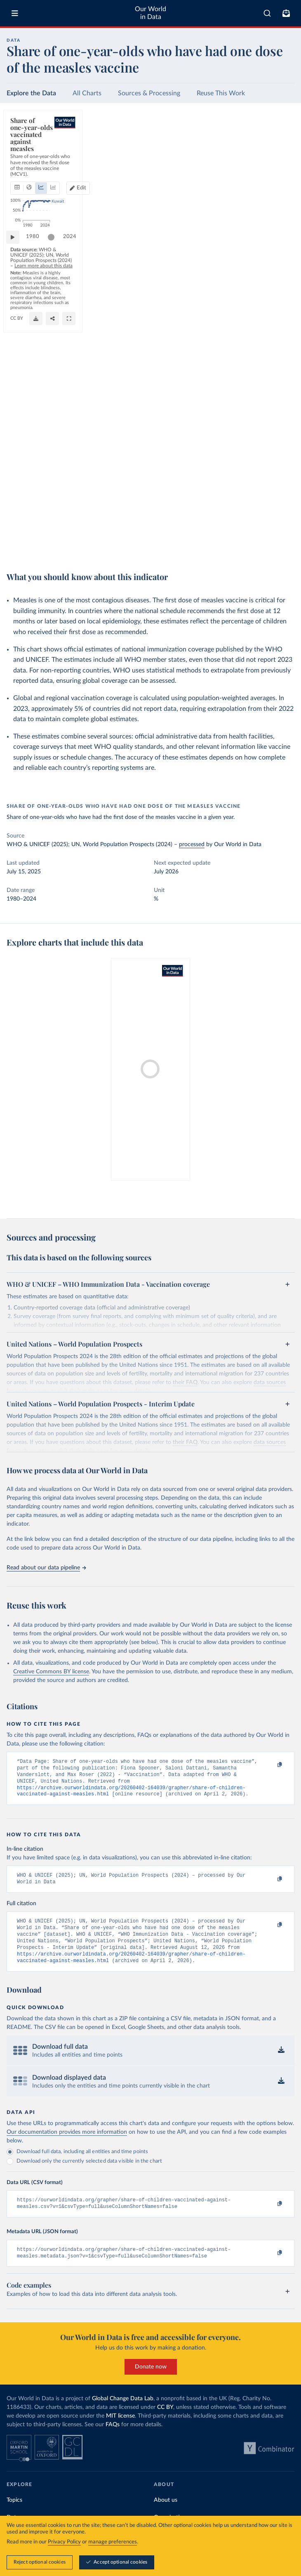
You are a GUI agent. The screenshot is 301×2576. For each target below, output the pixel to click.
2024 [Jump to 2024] (280, 520)
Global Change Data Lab (122, 2414)
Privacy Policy (64, 2542)
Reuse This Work (221, 93)
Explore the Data (31, 93)
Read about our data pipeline (46, 1568)
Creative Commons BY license (51, 1672)
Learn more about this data (213, 533)
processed (192, 844)
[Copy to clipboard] (271, 1765)
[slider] (55, 520)
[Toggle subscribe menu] (286, 13)
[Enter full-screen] (284, 547)
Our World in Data (150, 13)
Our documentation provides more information (67, 2144)
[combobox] (267, 13)
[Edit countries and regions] (253, 144)
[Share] (267, 547)
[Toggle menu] (15, 13)
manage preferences (112, 2542)
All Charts (87, 93)
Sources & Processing (149, 93)
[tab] (26, 144)
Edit (256, 143)
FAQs (113, 2440)
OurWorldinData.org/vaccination (42, 551)
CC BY (85, 551)
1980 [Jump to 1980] (36, 520)
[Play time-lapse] (17, 520)
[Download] (251, 547)
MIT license (120, 2431)
